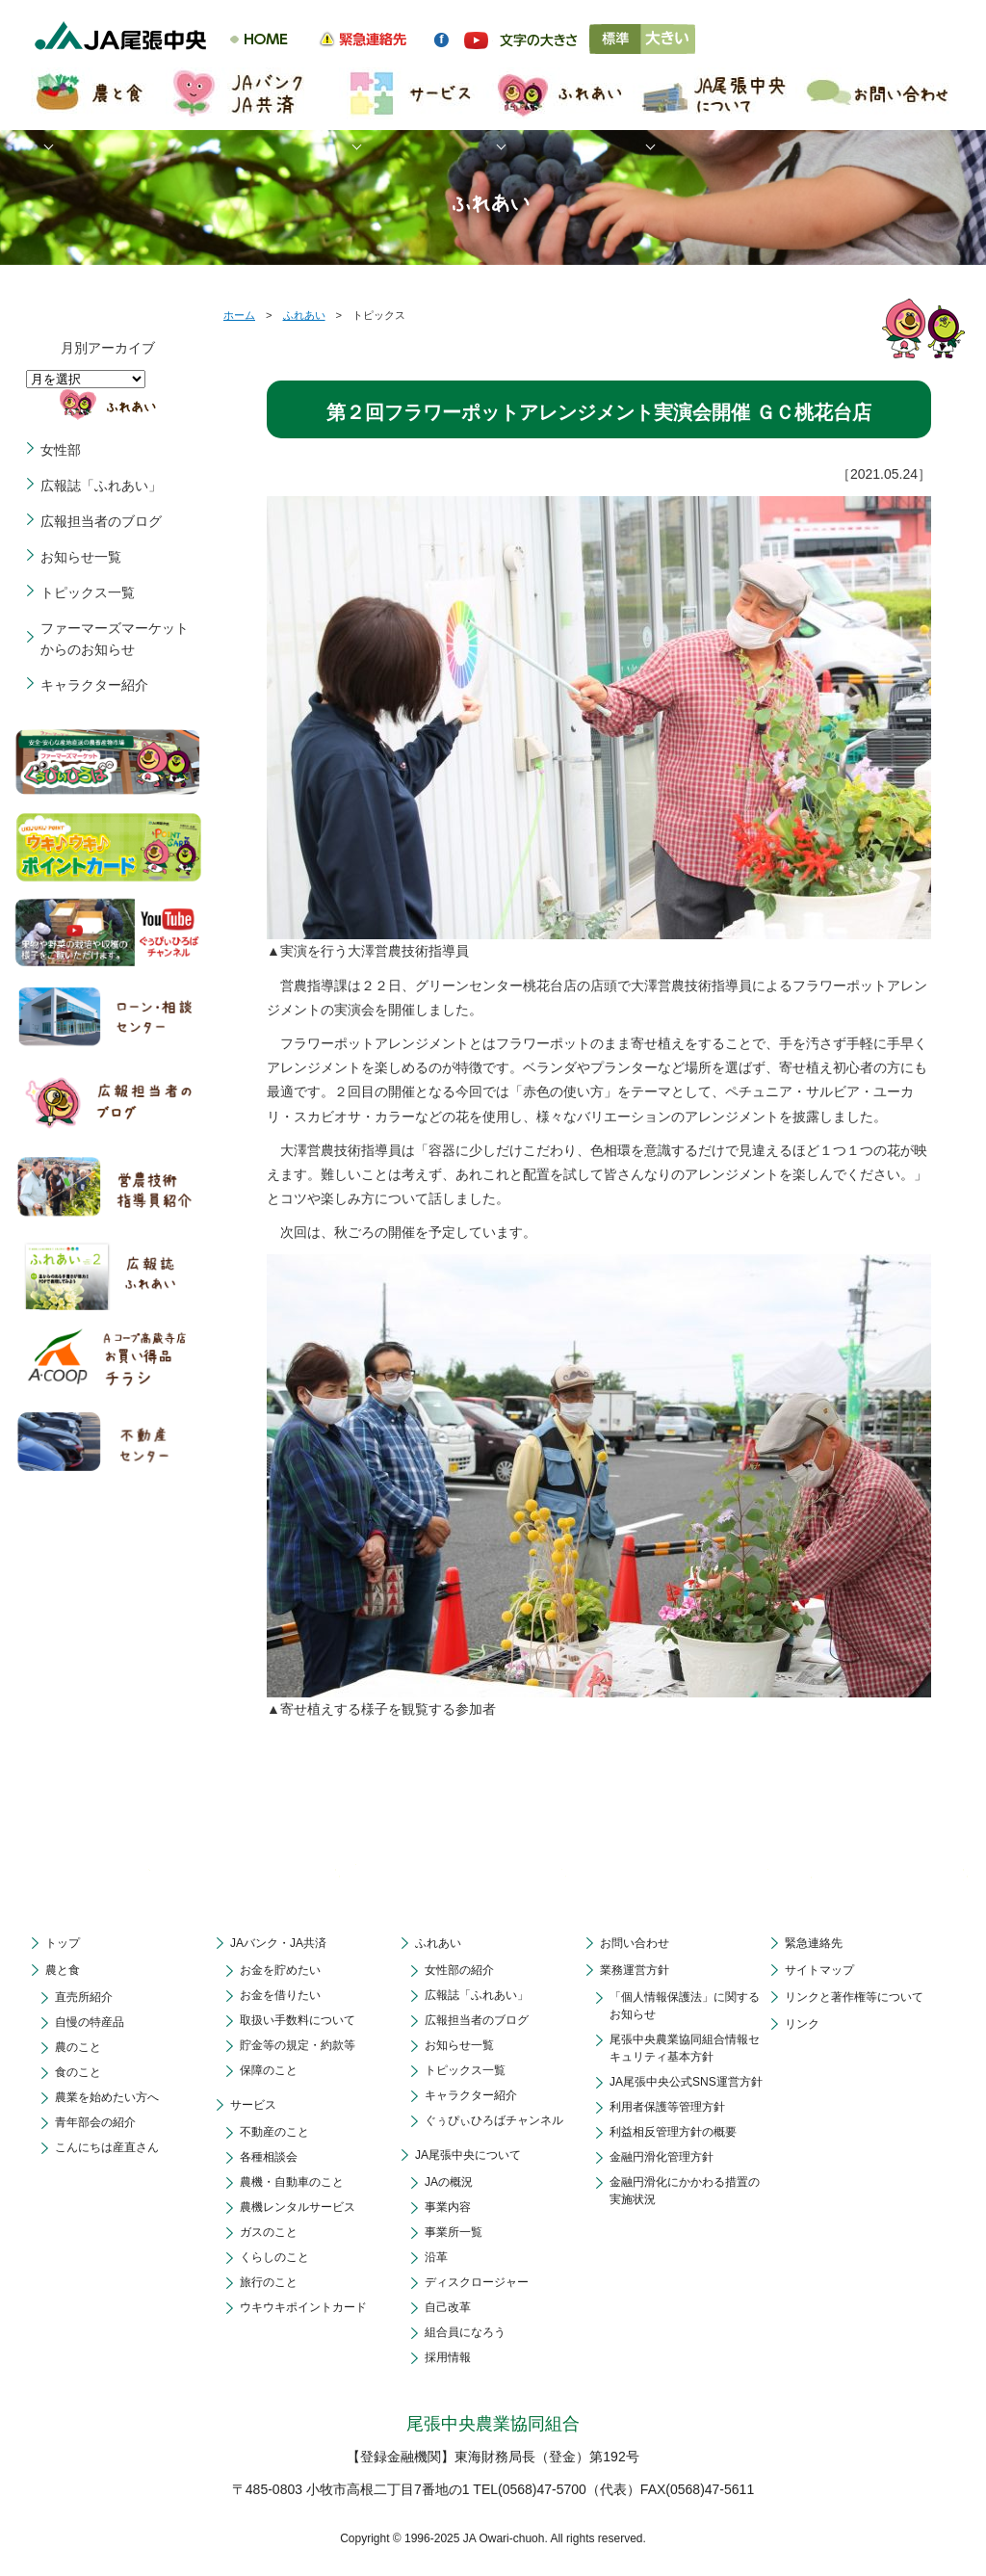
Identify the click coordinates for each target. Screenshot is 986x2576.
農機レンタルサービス (297, 2207)
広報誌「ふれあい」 (101, 485)
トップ (62, 1943)
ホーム (239, 315)
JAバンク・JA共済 (278, 1943)
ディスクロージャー (477, 2282)
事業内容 (448, 2207)
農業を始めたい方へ (107, 2097)
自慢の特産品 (89, 2022)
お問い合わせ (634, 1943)
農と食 (62, 1970)
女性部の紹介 (459, 1970)
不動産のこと (274, 2132)
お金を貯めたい (280, 1970)
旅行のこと (269, 2282)
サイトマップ (819, 1970)
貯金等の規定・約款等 (297, 2045)
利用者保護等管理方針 (667, 2107)
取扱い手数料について (297, 2020)
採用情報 (448, 2357)
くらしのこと (274, 2257)
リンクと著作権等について (854, 1997)
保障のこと (269, 2070)
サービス (253, 2105)
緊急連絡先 (814, 1943)
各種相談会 (269, 2157)
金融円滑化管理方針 (662, 2157)
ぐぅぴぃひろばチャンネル (494, 2120)
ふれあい (304, 315)
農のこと (78, 2047)
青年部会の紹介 (95, 2122)
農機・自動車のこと (292, 2182)
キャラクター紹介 (94, 685)
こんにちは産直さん (107, 2147)
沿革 (436, 2257)
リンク (802, 2024)
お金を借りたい (280, 1995)
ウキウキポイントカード (303, 2307)
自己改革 (448, 2307)
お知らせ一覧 (80, 557)
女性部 (60, 450)
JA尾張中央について (468, 2155)
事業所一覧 (453, 2232)
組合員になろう (465, 2332)
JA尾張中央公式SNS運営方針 (686, 2082)
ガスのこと (269, 2232)
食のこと (78, 2072)
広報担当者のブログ (101, 521)
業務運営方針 (634, 1970)
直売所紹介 (84, 1997)
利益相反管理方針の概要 (673, 2132)
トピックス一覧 (87, 592)
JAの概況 (449, 2182)
